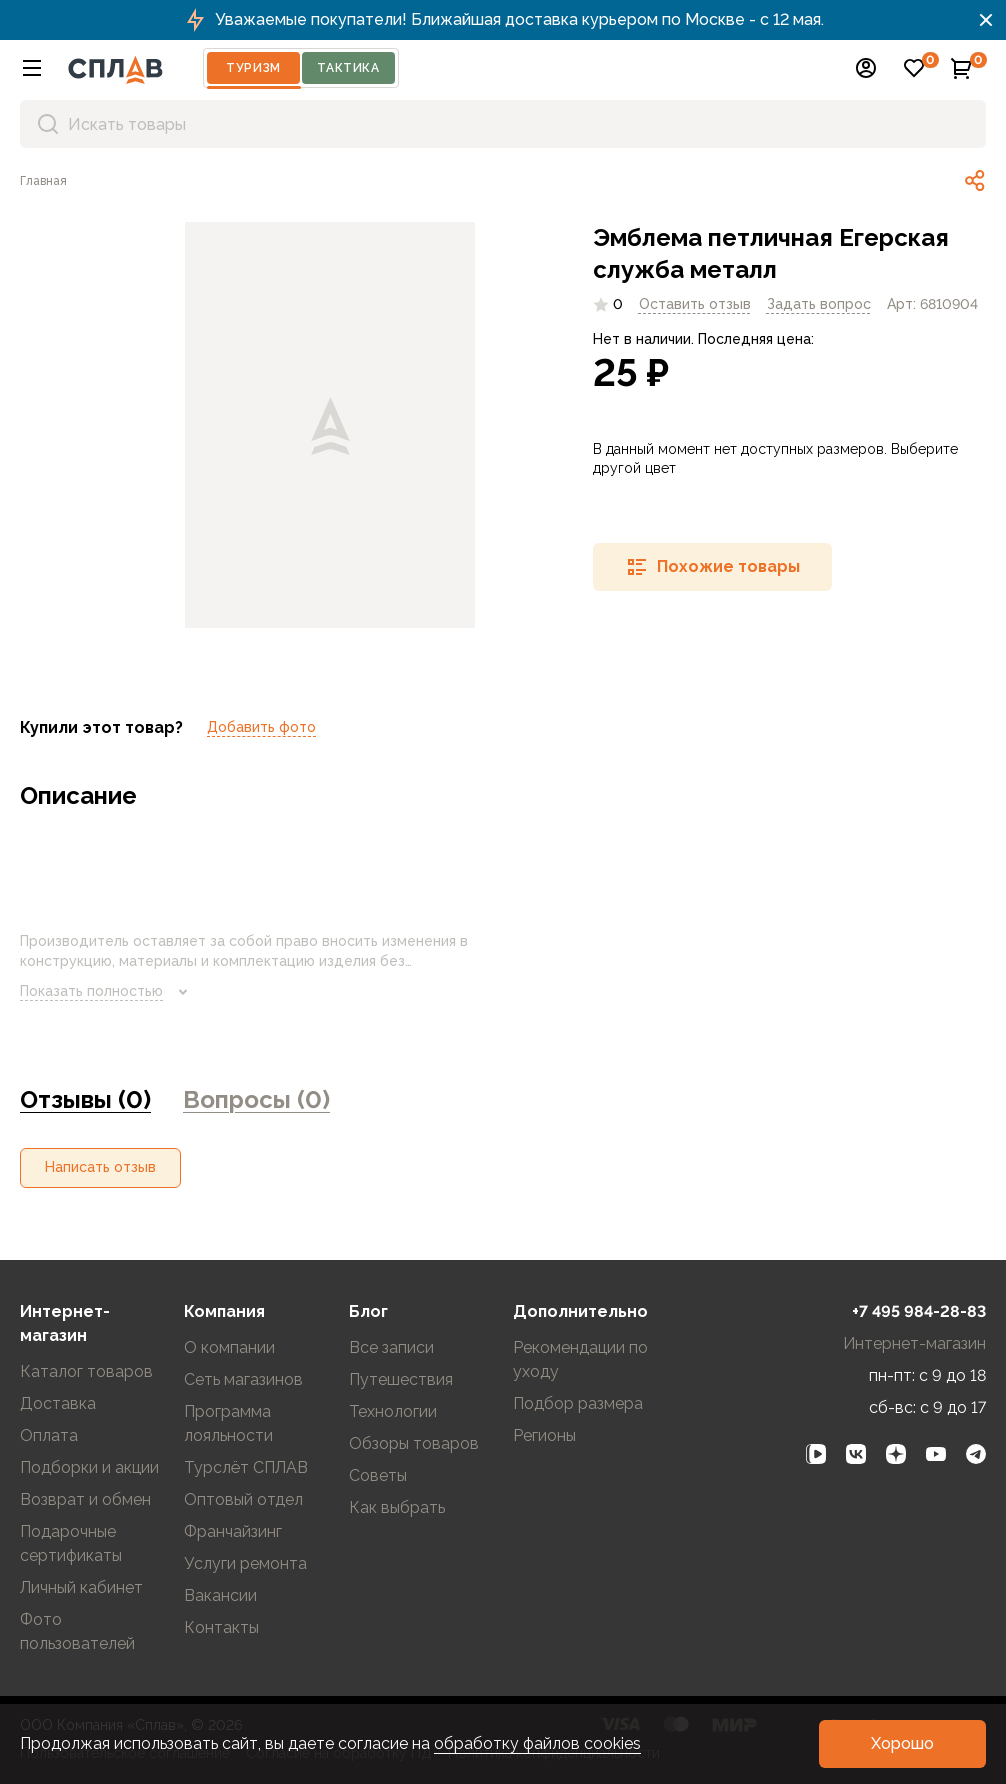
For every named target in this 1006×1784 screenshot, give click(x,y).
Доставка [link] (58, 1403)
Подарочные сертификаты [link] (71, 1543)
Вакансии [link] (220, 1595)
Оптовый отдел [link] (243, 1499)
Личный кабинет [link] (81, 1587)
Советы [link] (378, 1475)
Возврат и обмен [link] (85, 1499)
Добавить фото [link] (261, 727)
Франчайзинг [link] (233, 1531)
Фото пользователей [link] (77, 1631)
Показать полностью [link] (107, 992)
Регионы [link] (544, 1435)
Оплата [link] (49, 1435)
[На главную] (115, 68)
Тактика (348, 68)
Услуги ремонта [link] (245, 1563)
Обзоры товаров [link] (414, 1443)
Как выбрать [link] (397, 1507)
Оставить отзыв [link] (695, 304)
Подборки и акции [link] (89, 1467)
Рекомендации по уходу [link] (580, 1359)
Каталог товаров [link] (86, 1371)
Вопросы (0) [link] (256, 1099)
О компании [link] (229, 1347)
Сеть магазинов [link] (243, 1379)
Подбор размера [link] (578, 1403)
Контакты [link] (221, 1627)
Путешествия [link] (401, 1379)
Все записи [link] (391, 1347)
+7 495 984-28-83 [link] (919, 1311)
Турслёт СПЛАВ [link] (246, 1467)
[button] (32, 68)
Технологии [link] (393, 1411)
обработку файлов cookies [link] (537, 1743)
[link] (43, 181)
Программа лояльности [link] (228, 1423)
